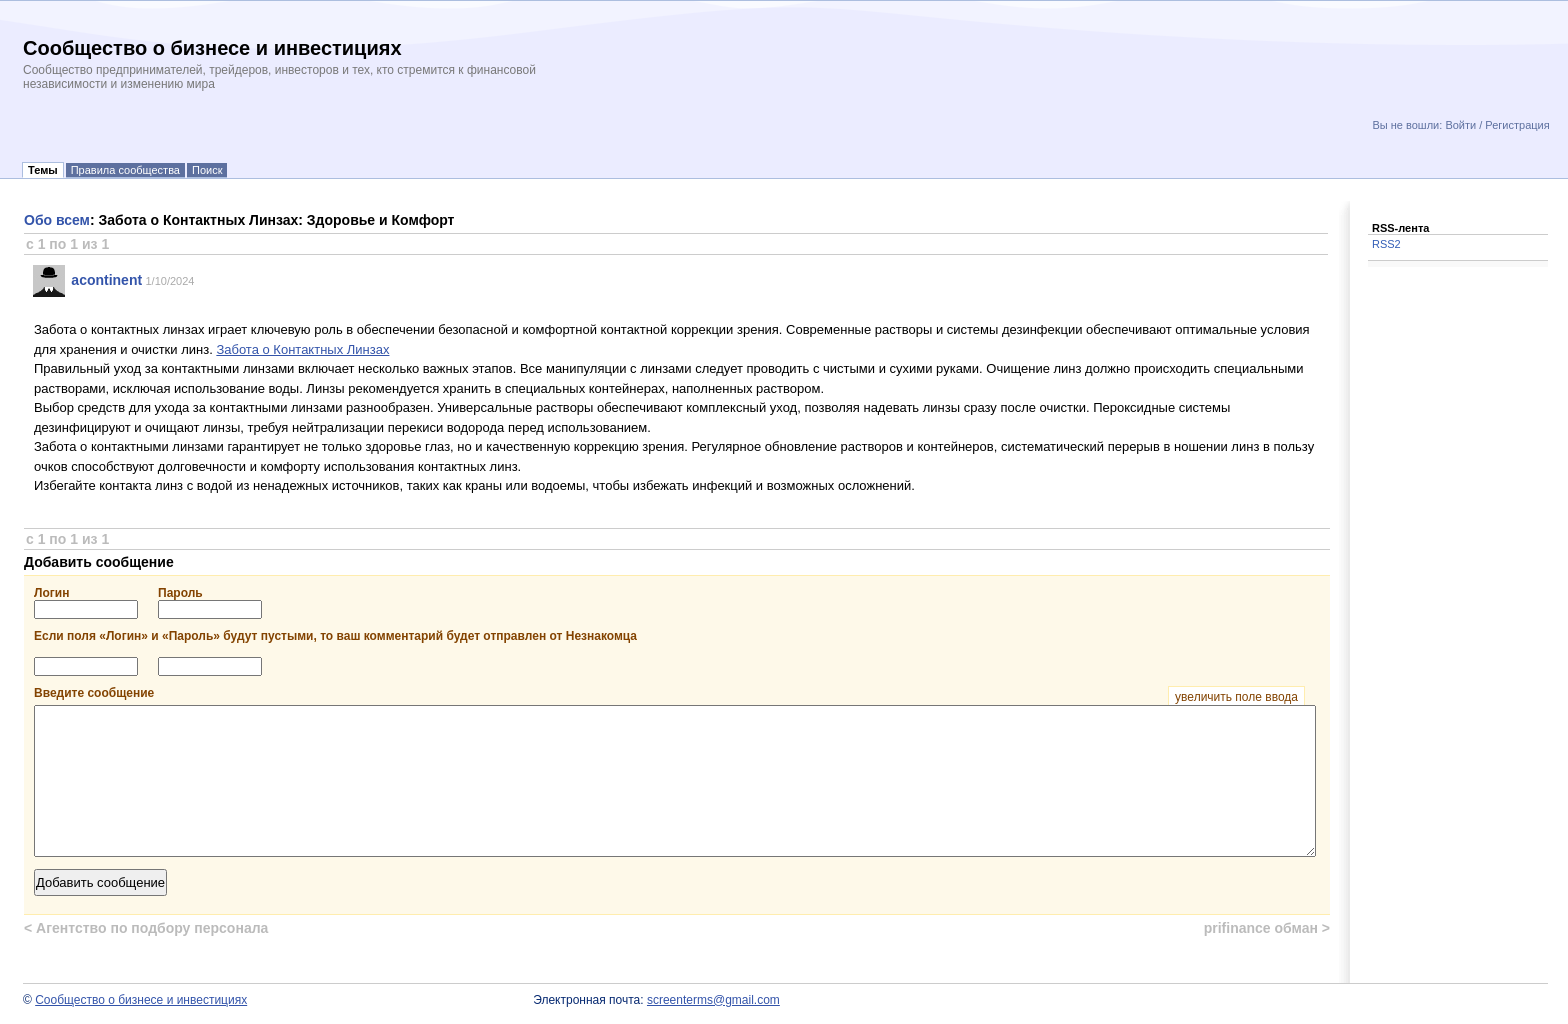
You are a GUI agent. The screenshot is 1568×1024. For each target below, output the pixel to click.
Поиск (207, 170)
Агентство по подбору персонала (146, 928)
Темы (43, 170)
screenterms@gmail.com (713, 1000)
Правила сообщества (125, 170)
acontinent (106, 280)
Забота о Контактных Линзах (302, 349)
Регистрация (1517, 125)
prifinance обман (1267, 928)
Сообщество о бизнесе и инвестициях (141, 1000)
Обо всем (57, 220)
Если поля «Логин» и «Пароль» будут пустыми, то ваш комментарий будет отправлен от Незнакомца (335, 636)
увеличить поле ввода (1236, 697)
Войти (1460, 125)
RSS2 (1386, 244)
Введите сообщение (669, 693)
